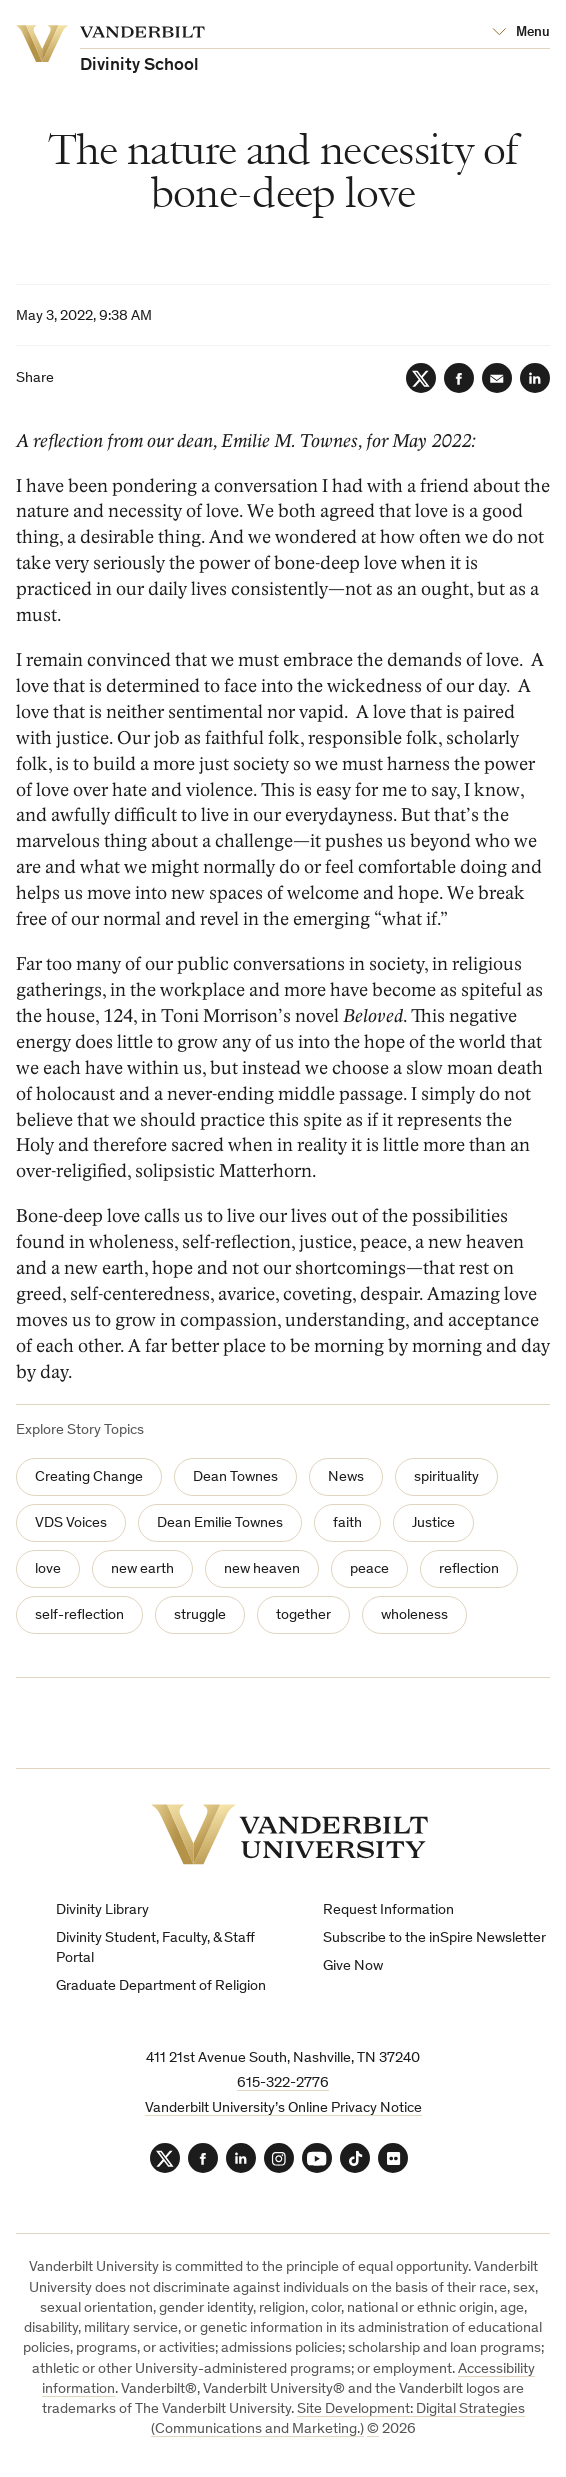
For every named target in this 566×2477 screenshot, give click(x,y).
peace (369, 1569)
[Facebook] (459, 378)
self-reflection (79, 1615)
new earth (142, 1569)
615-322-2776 (283, 2083)
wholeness (414, 1615)
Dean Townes (235, 1477)
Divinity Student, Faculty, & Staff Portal (155, 1948)
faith (347, 1523)
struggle (200, 1615)
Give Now (353, 1966)
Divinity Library (102, 1910)
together (303, 1615)
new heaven (262, 1569)
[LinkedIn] (535, 378)
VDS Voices (71, 1523)
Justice (433, 1523)
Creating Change (89, 1477)
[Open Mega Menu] (521, 33)
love (48, 1569)
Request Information (388, 1910)
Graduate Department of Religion (161, 1986)
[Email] (497, 378)
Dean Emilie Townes (220, 1523)
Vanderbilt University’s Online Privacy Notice (283, 2108)
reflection (469, 1569)
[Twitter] (421, 378)
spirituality (446, 1477)
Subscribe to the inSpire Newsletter (434, 1938)
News (346, 1477)
